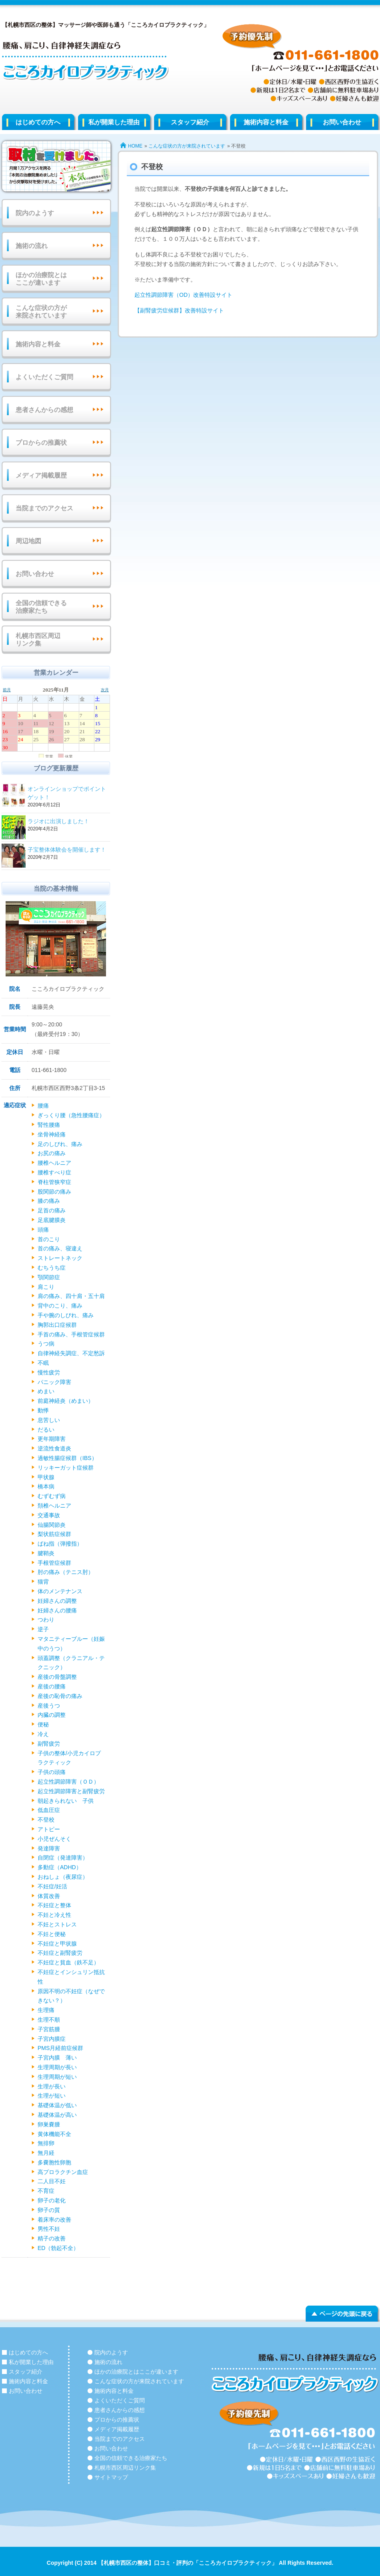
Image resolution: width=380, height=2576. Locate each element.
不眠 (43, 1363)
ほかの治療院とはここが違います (41, 279)
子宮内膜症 (52, 2039)
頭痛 (43, 1229)
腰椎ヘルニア (54, 1163)
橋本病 (46, 1486)
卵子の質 (49, 2210)
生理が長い (52, 2086)
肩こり (46, 1287)
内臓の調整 (52, 1715)
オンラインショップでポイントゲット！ (68, 794)
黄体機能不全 (54, 2134)
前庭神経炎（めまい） (66, 1401)
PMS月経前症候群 (60, 2048)
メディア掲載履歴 (41, 475)
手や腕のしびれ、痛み (66, 1315)
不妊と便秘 (52, 1934)
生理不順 (49, 2019)
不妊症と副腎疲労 (60, 1953)
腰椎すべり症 (54, 1172)
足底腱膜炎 (52, 1220)
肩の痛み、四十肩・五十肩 (71, 1296)
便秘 (43, 1724)
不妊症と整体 (54, 1905)
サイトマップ (111, 2477)
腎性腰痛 (49, 1125)
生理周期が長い (57, 2067)
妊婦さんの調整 (57, 1601)
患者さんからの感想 (44, 409)
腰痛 (43, 1105)
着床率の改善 (54, 2219)
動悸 (43, 1410)
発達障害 (49, 1848)
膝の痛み (49, 1201)
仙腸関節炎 (52, 1525)
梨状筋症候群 (54, 1534)
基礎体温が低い (57, 2105)
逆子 (43, 1629)
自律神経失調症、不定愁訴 (71, 1353)
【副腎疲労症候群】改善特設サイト (179, 310)
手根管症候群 (54, 1563)
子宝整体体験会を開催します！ (68, 850)
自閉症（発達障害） (63, 1857)
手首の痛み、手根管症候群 (71, 1334)
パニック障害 (54, 1382)
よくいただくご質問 (44, 377)
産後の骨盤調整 (57, 1677)
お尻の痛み (52, 1153)
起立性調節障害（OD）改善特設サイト (183, 295)
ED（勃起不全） (58, 2248)
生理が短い (52, 2095)
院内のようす (35, 213)
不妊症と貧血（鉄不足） (68, 1962)
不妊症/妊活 (52, 1886)
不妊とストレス (57, 1924)
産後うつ (49, 1705)
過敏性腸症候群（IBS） (67, 1458)
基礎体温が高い (57, 2115)
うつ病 (46, 1343)
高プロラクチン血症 (63, 2172)
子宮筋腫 (49, 2029)
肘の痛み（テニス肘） (66, 1572)
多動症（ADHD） (60, 1867)
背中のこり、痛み (60, 1305)
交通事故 (49, 1515)
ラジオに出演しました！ (68, 822)
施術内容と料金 (266, 122)
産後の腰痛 (52, 1686)
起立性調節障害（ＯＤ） (68, 1781)
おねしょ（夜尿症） (63, 1877)
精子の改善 (52, 2238)
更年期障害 (52, 1439)
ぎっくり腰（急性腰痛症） (71, 1115)
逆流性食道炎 (54, 1448)
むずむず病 (52, 1496)
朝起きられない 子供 (66, 1801)
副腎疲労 (49, 1743)
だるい (46, 1429)
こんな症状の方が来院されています (186, 146)
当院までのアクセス (44, 508)
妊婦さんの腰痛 (57, 1610)
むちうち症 (52, 1267)
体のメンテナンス (60, 1591)
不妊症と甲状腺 (57, 1943)
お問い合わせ (35, 573)
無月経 (46, 2153)
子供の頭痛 (52, 1772)
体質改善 (49, 1896)
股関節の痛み (54, 1191)
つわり (46, 1619)
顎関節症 (49, 1277)
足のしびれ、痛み (60, 1144)
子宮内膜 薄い (57, 2057)
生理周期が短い (57, 2077)
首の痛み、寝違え (60, 1248)
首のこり (49, 1239)
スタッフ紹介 (190, 122)
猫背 (43, 1581)
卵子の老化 (52, 2200)
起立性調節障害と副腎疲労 (71, 1791)
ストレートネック (60, 1258)
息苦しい (49, 1420)
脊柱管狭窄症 (54, 1182)
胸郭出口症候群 (57, 1325)
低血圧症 (49, 1810)
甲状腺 (46, 1477)
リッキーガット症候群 (66, 1467)
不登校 (46, 1819)
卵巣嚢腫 (49, 2124)
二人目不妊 (52, 2181)
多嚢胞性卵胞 (54, 2162)
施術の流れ (32, 245)
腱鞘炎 (46, 1553)
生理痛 (46, 2010)
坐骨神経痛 (52, 1134)
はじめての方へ (38, 122)
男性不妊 (49, 2229)
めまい (46, 1391)
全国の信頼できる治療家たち (41, 607)
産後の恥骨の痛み (60, 1696)
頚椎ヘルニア (54, 1505)
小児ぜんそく (54, 1839)
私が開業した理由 (114, 122)
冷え (43, 1734)
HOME (135, 146)
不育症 (46, 2191)
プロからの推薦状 (41, 442)
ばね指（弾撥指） (60, 1543)
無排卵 (46, 2143)
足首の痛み (52, 1210)
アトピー (49, 1829)
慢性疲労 (49, 1372)
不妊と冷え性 (54, 1915)
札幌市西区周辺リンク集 (38, 639)
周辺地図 (28, 541)
